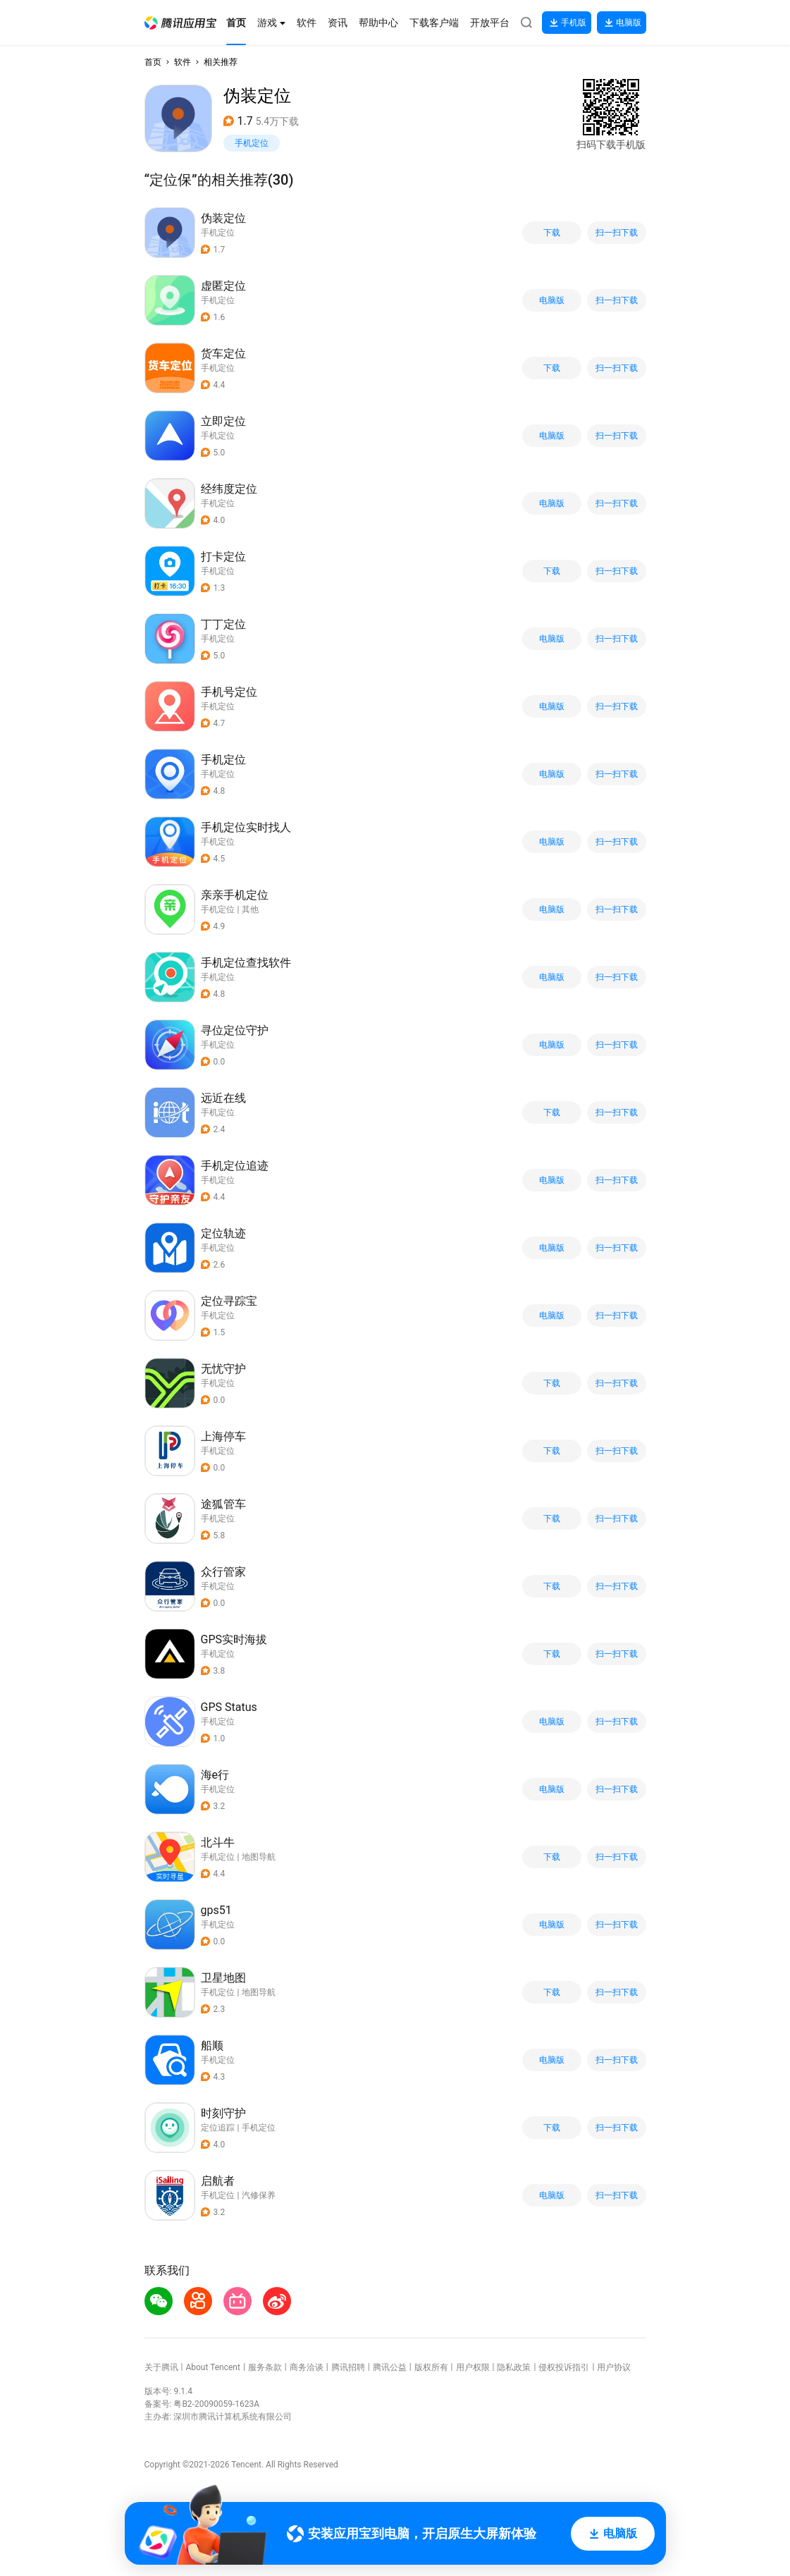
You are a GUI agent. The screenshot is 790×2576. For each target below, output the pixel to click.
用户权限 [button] (473, 2367)
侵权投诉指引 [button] (563, 2367)
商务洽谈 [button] (306, 2367)
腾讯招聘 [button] (348, 2367)
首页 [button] (152, 62)
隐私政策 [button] (514, 2367)
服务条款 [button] (265, 2367)
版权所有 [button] (431, 2367)
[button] (180, 23)
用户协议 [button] (614, 2367)
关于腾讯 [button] (161, 2367)
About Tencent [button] (212, 2367)
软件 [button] (182, 62)
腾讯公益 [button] (390, 2367)
